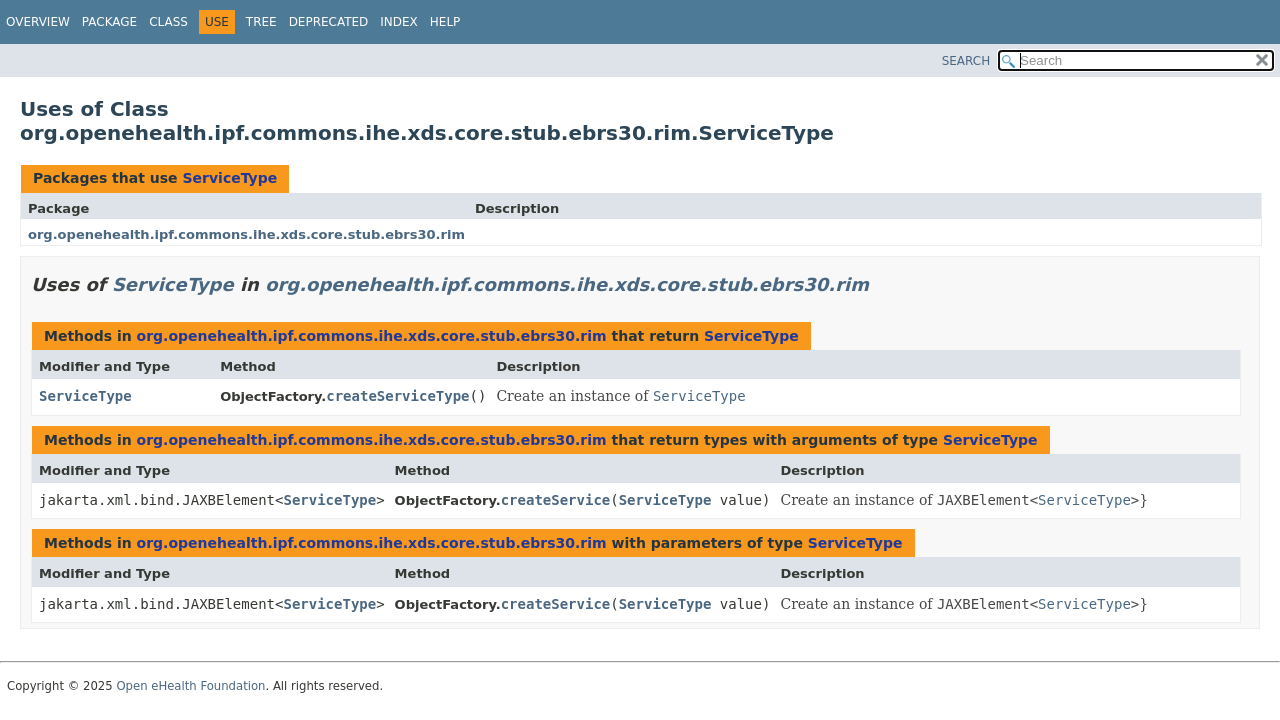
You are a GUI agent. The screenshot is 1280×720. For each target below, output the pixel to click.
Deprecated (329, 22)
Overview (38, 22)
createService (556, 500)
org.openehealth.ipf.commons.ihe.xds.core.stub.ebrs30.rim (246, 234)
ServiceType (229, 178)
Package (109, 22)
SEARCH (966, 61)
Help (445, 22)
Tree (261, 22)
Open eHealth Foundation (190, 686)
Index (399, 22)
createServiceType (397, 396)
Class (168, 22)
